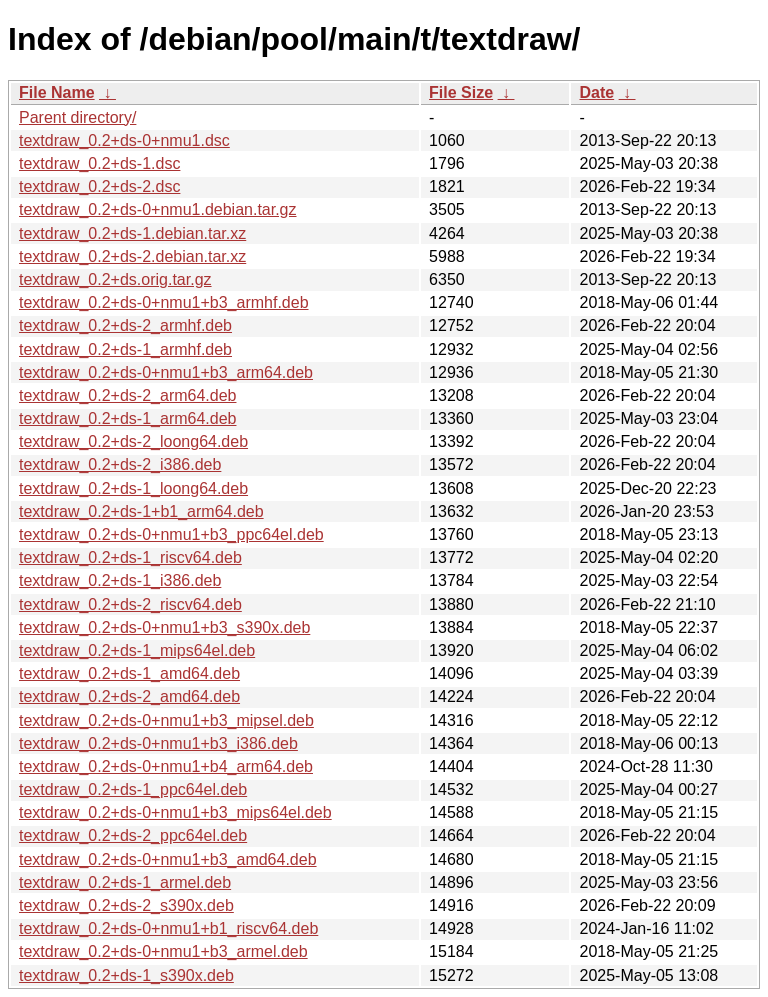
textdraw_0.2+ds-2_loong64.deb (133, 441)
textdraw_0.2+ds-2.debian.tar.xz (132, 256)
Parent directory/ (77, 117)
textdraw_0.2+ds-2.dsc (99, 186)
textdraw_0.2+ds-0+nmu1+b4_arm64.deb (166, 766)
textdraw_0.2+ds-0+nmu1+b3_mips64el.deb (175, 812)
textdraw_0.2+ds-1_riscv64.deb (130, 557)
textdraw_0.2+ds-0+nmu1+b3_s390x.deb (164, 627)
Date (596, 92)
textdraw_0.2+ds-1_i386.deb (120, 580)
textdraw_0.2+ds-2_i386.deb (120, 464)
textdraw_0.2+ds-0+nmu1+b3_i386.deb (158, 743)
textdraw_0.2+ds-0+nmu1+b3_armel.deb (163, 951)
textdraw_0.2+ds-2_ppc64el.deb (133, 835)
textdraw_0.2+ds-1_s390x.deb (126, 975)
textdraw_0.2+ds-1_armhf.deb (125, 349)
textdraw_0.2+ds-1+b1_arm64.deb (141, 511)
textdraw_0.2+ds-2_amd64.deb (129, 696)
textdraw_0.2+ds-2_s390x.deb (126, 905)
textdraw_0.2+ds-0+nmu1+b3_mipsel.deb (166, 720)
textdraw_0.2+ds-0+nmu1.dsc (124, 140)
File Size (461, 92)
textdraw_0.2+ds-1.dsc (99, 163)
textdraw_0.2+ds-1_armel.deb (125, 882)
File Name (57, 92)
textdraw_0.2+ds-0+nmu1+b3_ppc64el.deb (171, 534)
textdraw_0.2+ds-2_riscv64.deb (130, 604)
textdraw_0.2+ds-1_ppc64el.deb (133, 789)
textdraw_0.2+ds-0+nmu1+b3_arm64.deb (166, 372)
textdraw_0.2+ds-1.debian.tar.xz (132, 233)
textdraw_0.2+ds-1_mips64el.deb (137, 650)
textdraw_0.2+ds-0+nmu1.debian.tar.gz (158, 209)
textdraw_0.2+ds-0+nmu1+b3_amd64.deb (168, 859)
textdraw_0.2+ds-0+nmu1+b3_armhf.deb (164, 302)
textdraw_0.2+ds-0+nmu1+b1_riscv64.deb (168, 928)
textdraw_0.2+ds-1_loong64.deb (133, 488)
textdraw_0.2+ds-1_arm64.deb (127, 418)
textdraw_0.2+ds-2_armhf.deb (125, 325)
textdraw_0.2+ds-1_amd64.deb (129, 673)
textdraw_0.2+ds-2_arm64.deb (127, 395)
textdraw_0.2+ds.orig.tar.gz (115, 279)
